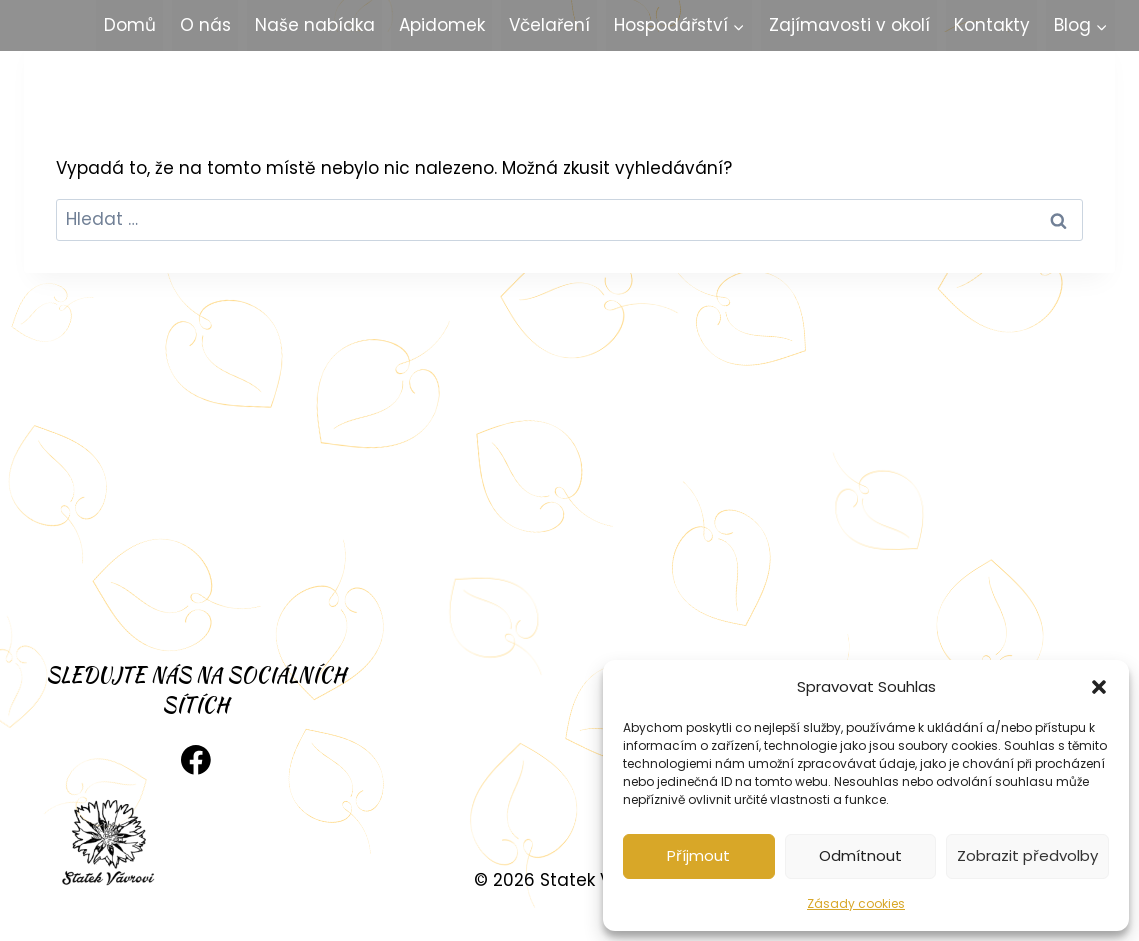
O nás (205, 25)
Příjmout (698, 855)
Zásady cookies (856, 903)
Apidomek (442, 25)
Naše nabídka (315, 25)
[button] (1099, 687)
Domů (130, 25)
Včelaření (549, 25)
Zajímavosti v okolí (849, 25)
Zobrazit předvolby (1027, 855)
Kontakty (992, 25)
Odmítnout (860, 855)
